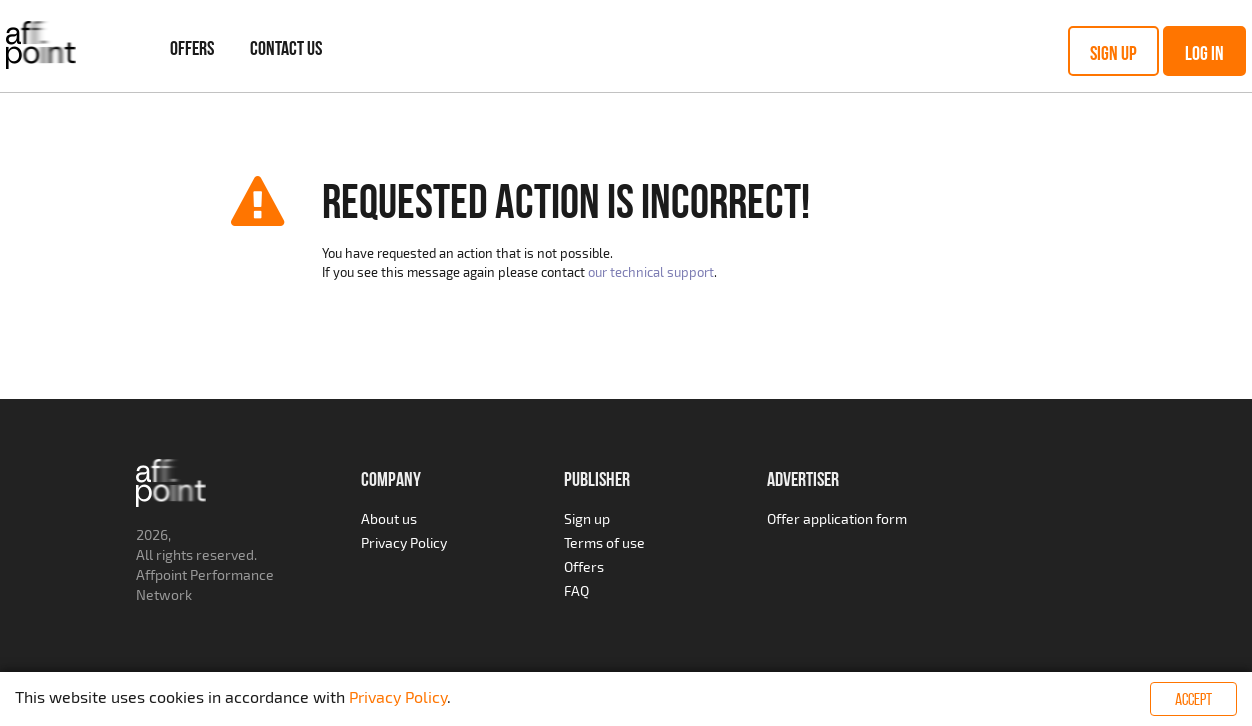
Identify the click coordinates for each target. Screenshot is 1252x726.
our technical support (651, 272)
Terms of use (604, 542)
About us (389, 518)
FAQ (576, 590)
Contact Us (286, 48)
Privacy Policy (404, 542)
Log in (1204, 53)
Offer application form (837, 518)
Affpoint (161, 574)
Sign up (1113, 53)
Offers (192, 48)
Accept (1193, 699)
